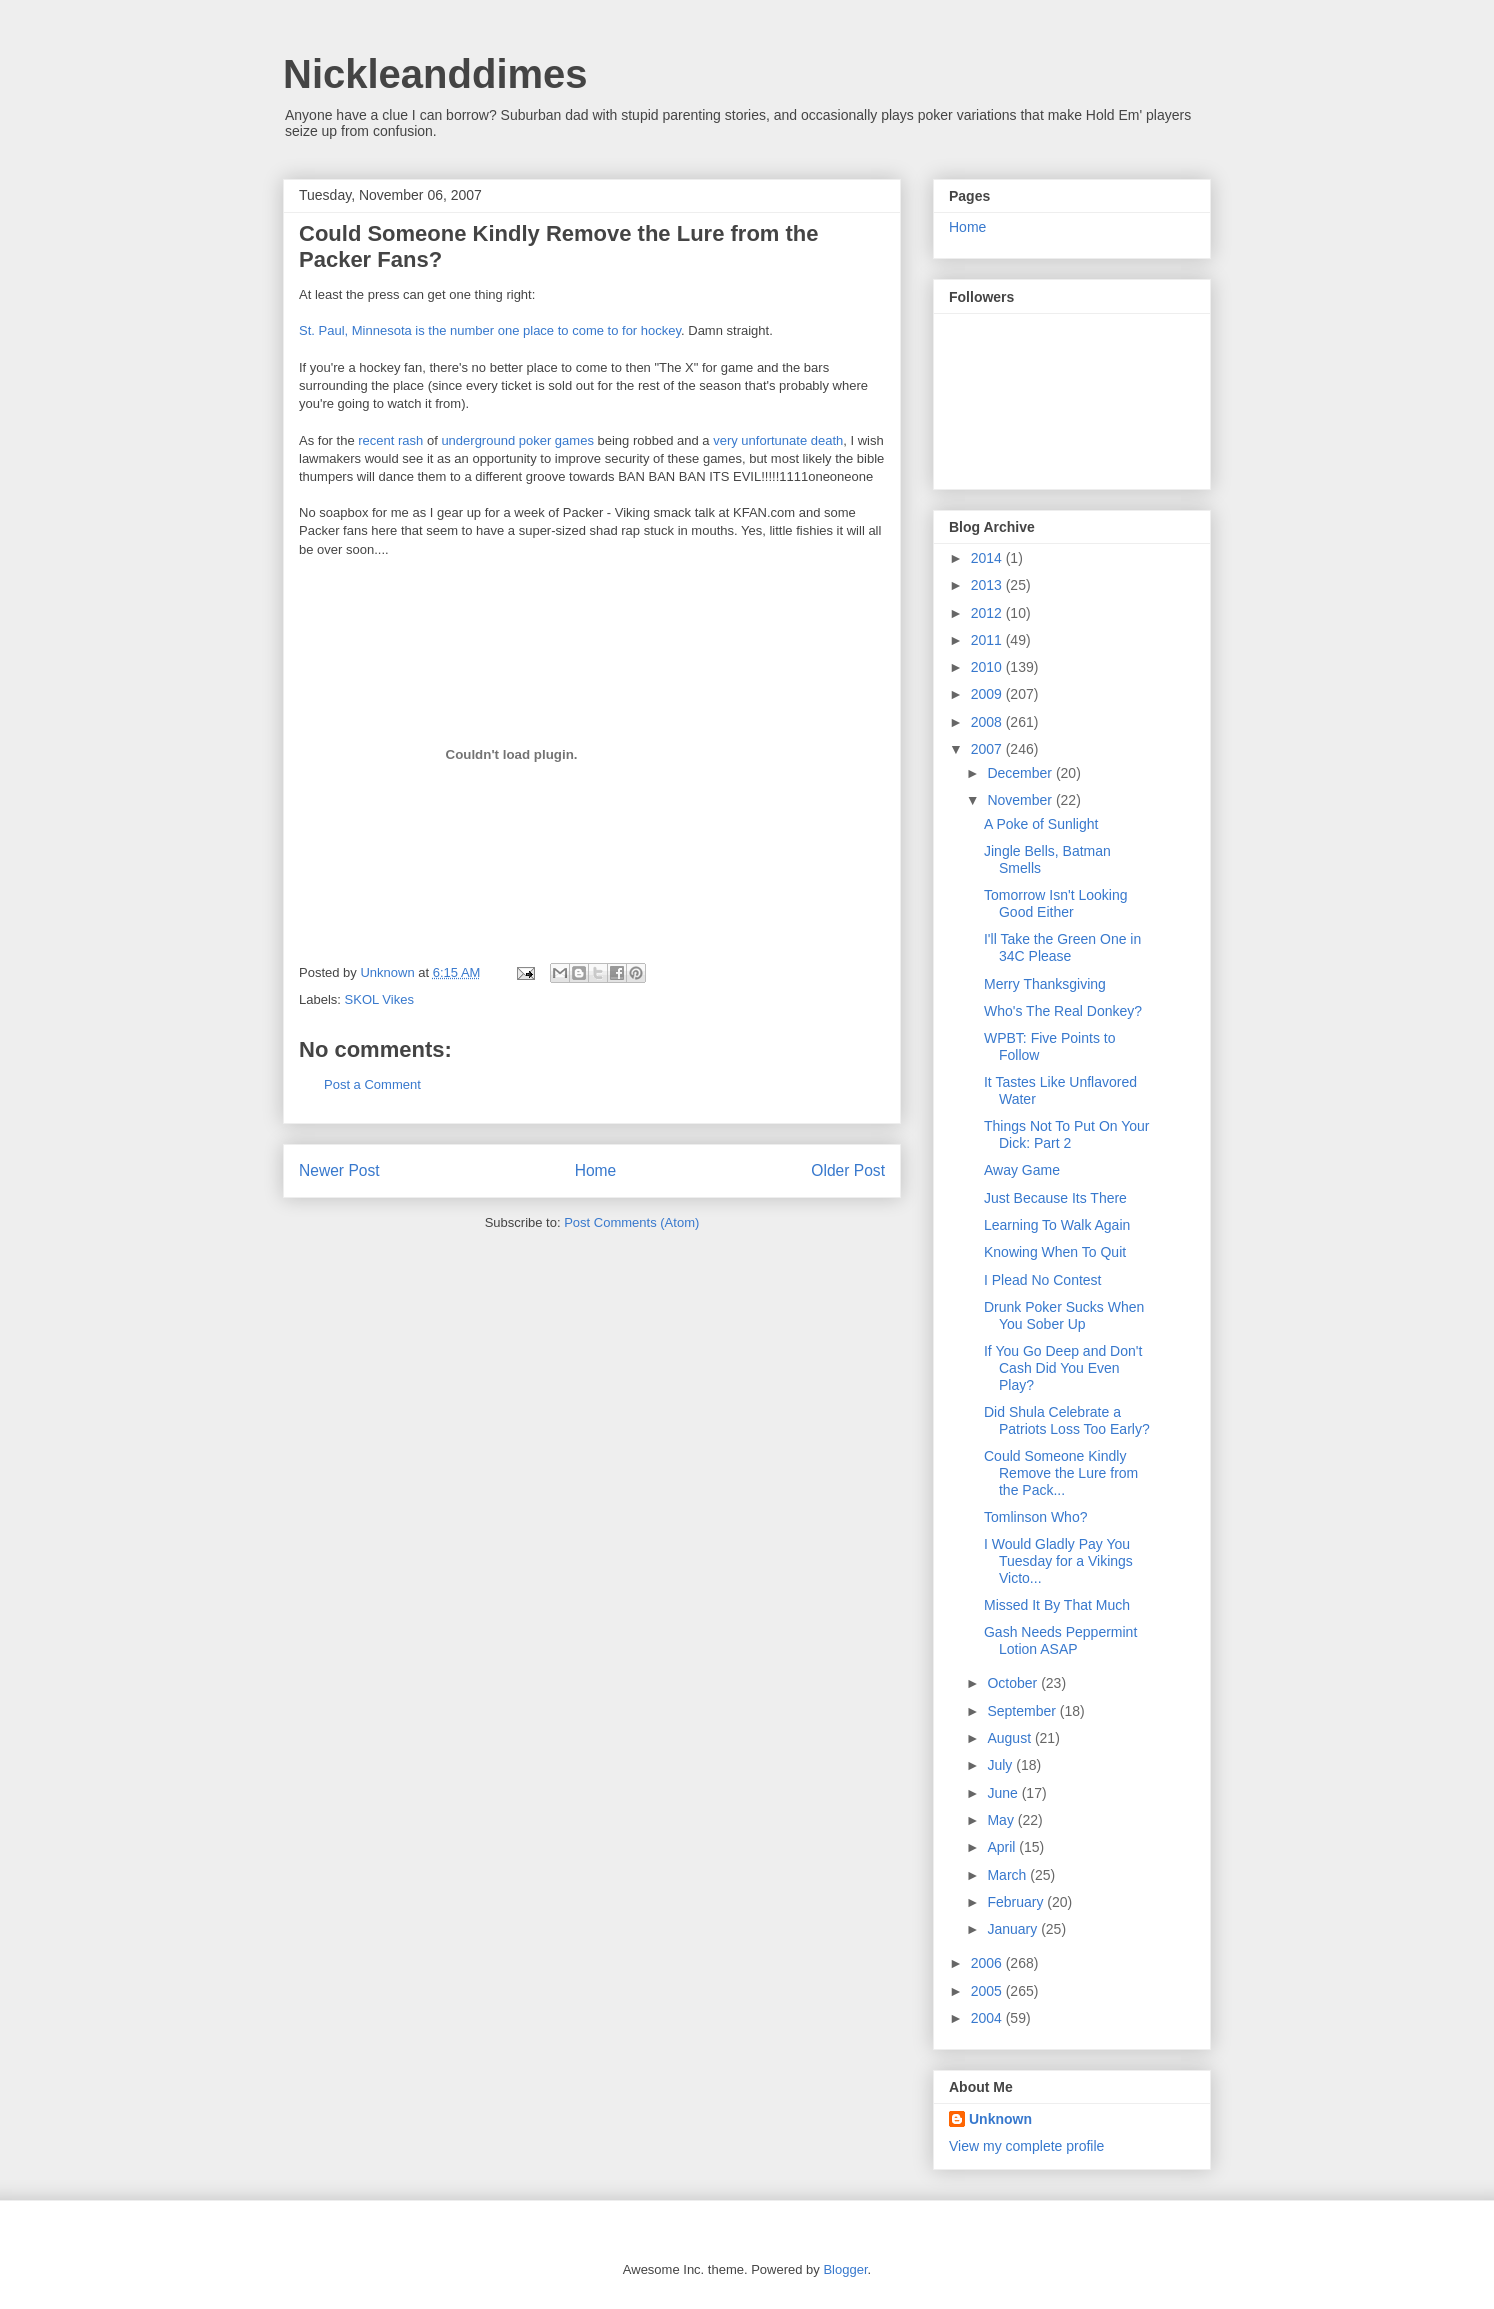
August (1010, 1738)
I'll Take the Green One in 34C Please (1062, 947)
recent (376, 440)
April (1003, 1847)
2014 (988, 558)
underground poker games (517, 440)
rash (410, 440)
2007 (988, 749)
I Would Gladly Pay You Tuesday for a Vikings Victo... (1058, 1561)
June (1004, 1793)
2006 (988, 1963)
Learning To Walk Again (1057, 1225)
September (1023, 1711)
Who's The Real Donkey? (1063, 1011)
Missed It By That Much (1057, 1605)
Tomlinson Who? (1036, 1517)
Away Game (1022, 1170)
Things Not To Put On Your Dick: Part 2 (1067, 1134)
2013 (988, 585)
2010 (988, 667)
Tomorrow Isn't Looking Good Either (1056, 903)
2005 (988, 1991)
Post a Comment (372, 1084)
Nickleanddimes (435, 74)
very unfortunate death (778, 440)
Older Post (848, 1170)
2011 (988, 640)
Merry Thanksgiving (1045, 984)
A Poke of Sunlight (1041, 824)
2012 (988, 613)
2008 (988, 722)
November (1021, 800)
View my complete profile (1026, 2146)
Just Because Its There (1055, 1198)
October (1014, 1683)
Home (596, 1170)
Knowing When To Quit (1055, 1252)
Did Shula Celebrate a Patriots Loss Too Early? (1067, 1420)
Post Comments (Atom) (631, 1222)
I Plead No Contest (1043, 1280)
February (1017, 1902)
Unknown (389, 972)
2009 (988, 694)
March (1008, 1875)
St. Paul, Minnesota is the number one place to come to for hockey (490, 330)
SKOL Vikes (379, 999)
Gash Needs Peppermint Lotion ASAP (1060, 1640)
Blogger (845, 2269)
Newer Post (339, 1170)
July (1001, 1765)
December (1021, 773)
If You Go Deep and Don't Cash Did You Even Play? (1063, 1368)
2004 (988, 2018)
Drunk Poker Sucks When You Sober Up (1064, 1315)
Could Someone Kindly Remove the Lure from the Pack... (1061, 1473)
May (1002, 1820)
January (1014, 1929)
